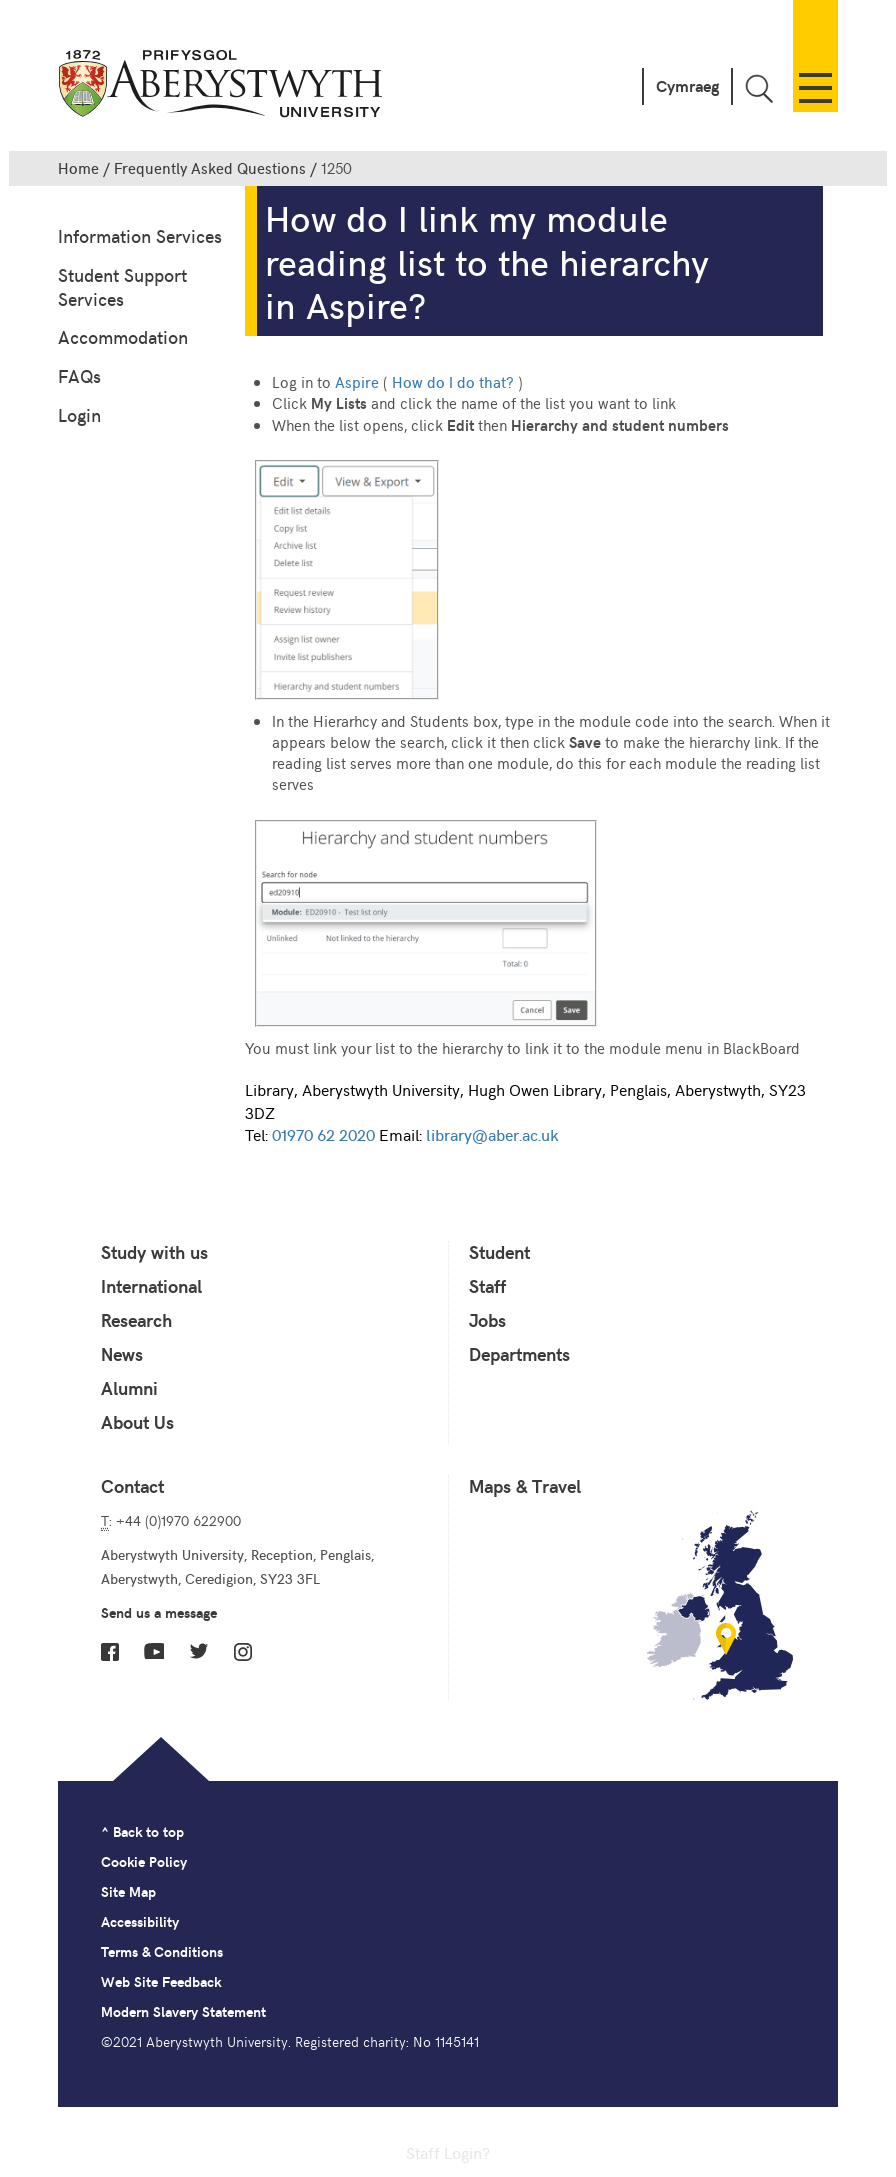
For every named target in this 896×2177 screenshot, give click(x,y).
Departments (519, 1354)
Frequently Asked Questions (210, 168)
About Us (137, 1422)
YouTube (154, 1651)
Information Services (140, 235)
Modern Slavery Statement (183, 2011)
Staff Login (444, 2152)
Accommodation (123, 336)
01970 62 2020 (323, 1134)
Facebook (110, 1652)
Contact (132, 1486)
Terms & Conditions (162, 1951)
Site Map (128, 1891)
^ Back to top (142, 1831)
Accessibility (140, 1921)
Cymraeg (687, 85)
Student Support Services (122, 286)
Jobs (487, 1320)
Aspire (357, 381)
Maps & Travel (525, 1486)
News (122, 1354)
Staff (487, 1286)
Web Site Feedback (161, 1981)
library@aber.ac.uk (492, 1134)
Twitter (199, 1651)
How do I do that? (453, 381)
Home (78, 168)
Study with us (154, 1252)
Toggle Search (759, 88)
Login (79, 414)
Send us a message (159, 1612)
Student (499, 1252)
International (151, 1286)
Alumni (129, 1388)
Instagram (243, 1652)
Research (136, 1320)
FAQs (79, 375)
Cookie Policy (144, 1861)
